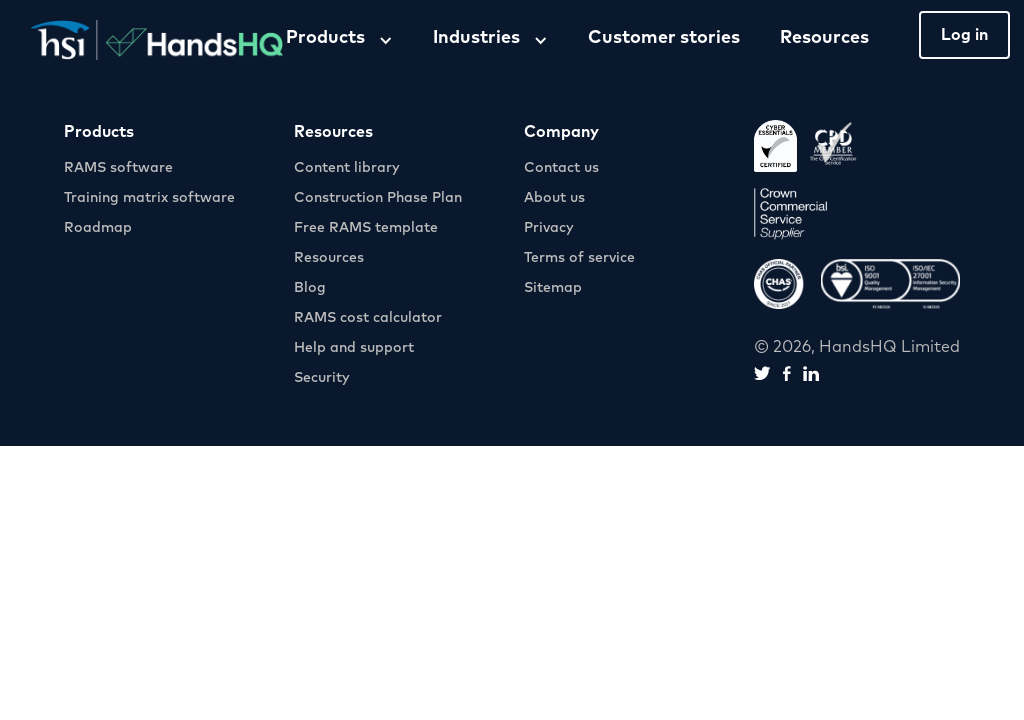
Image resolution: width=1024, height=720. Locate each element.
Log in (964, 35)
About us (554, 198)
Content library (347, 168)
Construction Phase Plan (378, 198)
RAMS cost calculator (368, 318)
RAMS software (118, 168)
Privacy (549, 228)
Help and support (354, 348)
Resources (824, 38)
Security (322, 378)
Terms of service (579, 258)
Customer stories (664, 38)
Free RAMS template (366, 228)
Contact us (561, 168)
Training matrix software (149, 198)
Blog (310, 288)
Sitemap (553, 288)
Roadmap (98, 228)
